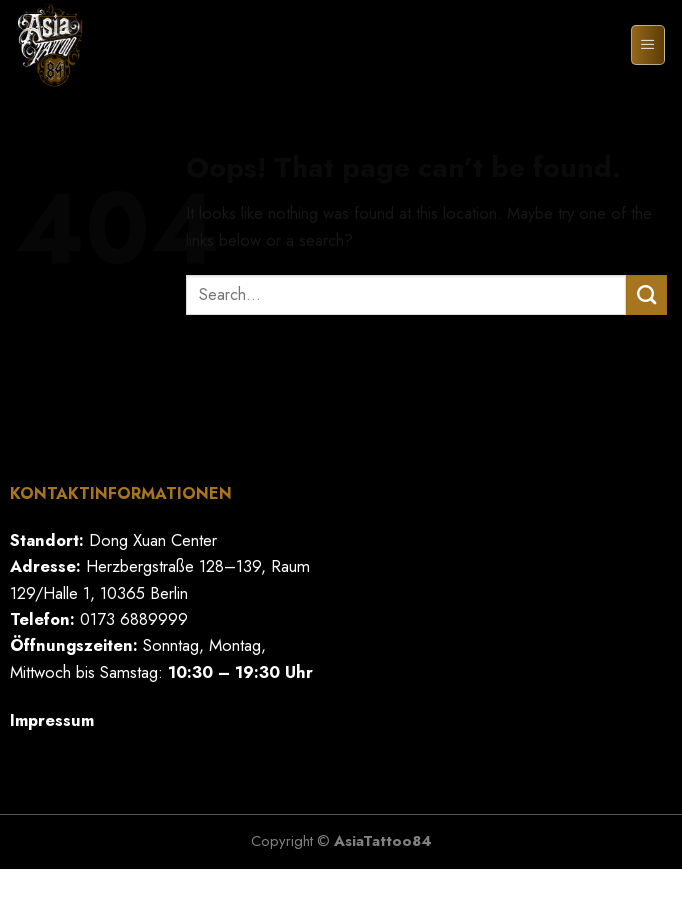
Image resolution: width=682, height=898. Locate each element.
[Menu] (648, 45)
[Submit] (646, 295)
